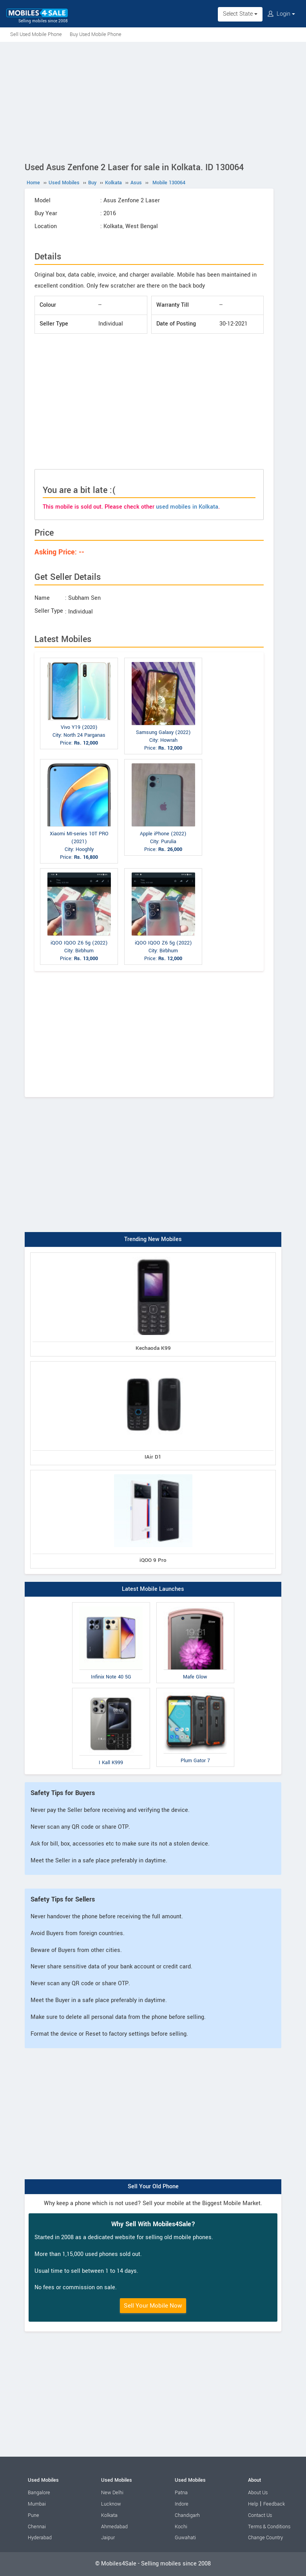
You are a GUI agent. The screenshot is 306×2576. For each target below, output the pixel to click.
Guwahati (185, 2537)
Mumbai (37, 2504)
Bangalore (39, 2492)
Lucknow (111, 2504)
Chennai (37, 2526)
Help (253, 2504)
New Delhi (112, 2492)
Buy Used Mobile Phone (95, 34)
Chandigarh (187, 2515)
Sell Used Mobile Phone (36, 34)
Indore (181, 2504)
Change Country (265, 2537)
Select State (240, 14)
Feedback (274, 2504)
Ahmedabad (114, 2526)
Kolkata (109, 2515)
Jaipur (108, 2537)
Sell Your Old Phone (153, 2186)
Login (281, 14)
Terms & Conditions (269, 2526)
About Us (258, 2492)
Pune (33, 2515)
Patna (181, 2492)
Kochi (181, 2526)
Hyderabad (40, 2537)
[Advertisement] (153, 100)
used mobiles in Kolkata (187, 507)
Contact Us (260, 2515)
